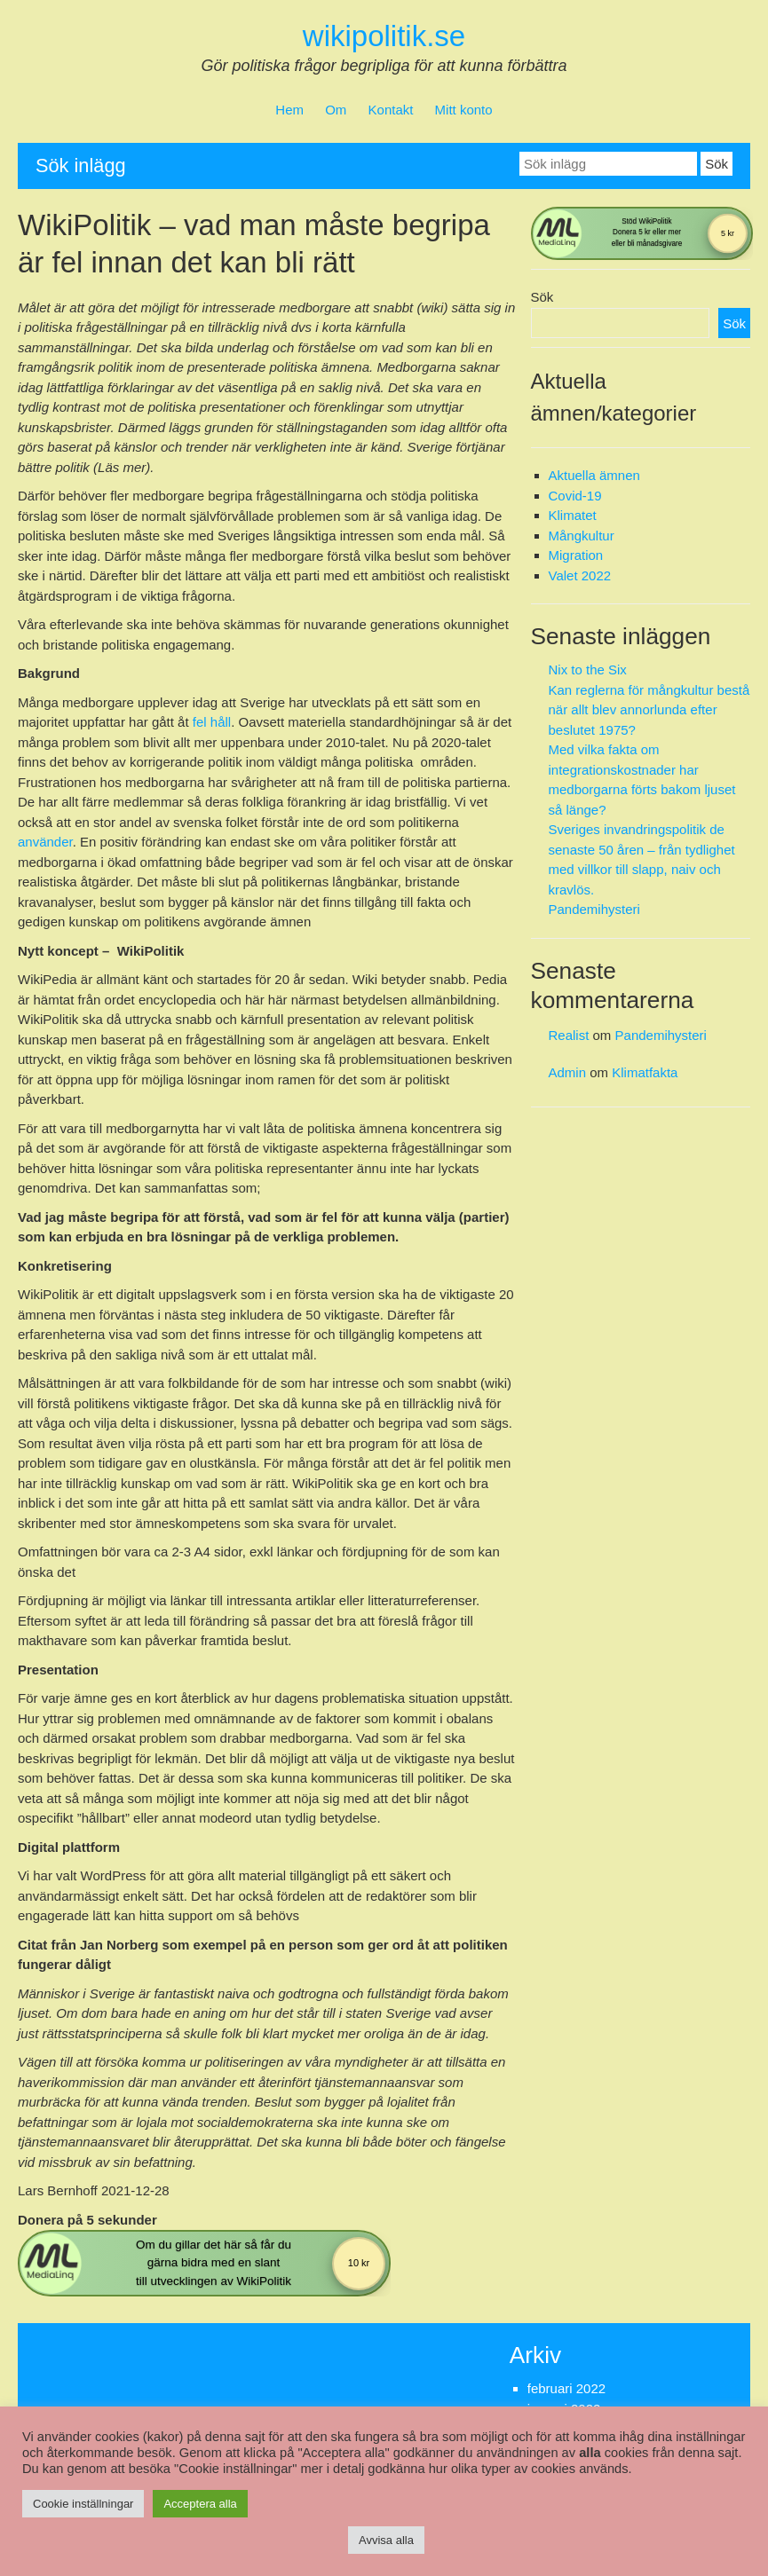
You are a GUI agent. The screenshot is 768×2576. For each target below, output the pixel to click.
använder (45, 841)
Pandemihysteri (594, 909)
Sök (542, 296)
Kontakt (391, 109)
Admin (568, 1072)
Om (335, 109)
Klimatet (573, 515)
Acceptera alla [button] (199, 2503)
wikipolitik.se (384, 36)
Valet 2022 (580, 575)
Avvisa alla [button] (386, 2540)
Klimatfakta (644, 1072)
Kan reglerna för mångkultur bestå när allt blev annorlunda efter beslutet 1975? (649, 709)
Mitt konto (464, 109)
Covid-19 (575, 495)
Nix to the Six (588, 669)
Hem (289, 109)
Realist (569, 1035)
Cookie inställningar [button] (83, 2503)
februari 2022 (566, 2388)
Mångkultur (581, 535)
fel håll (212, 721)
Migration (576, 555)
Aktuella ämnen (594, 475)
